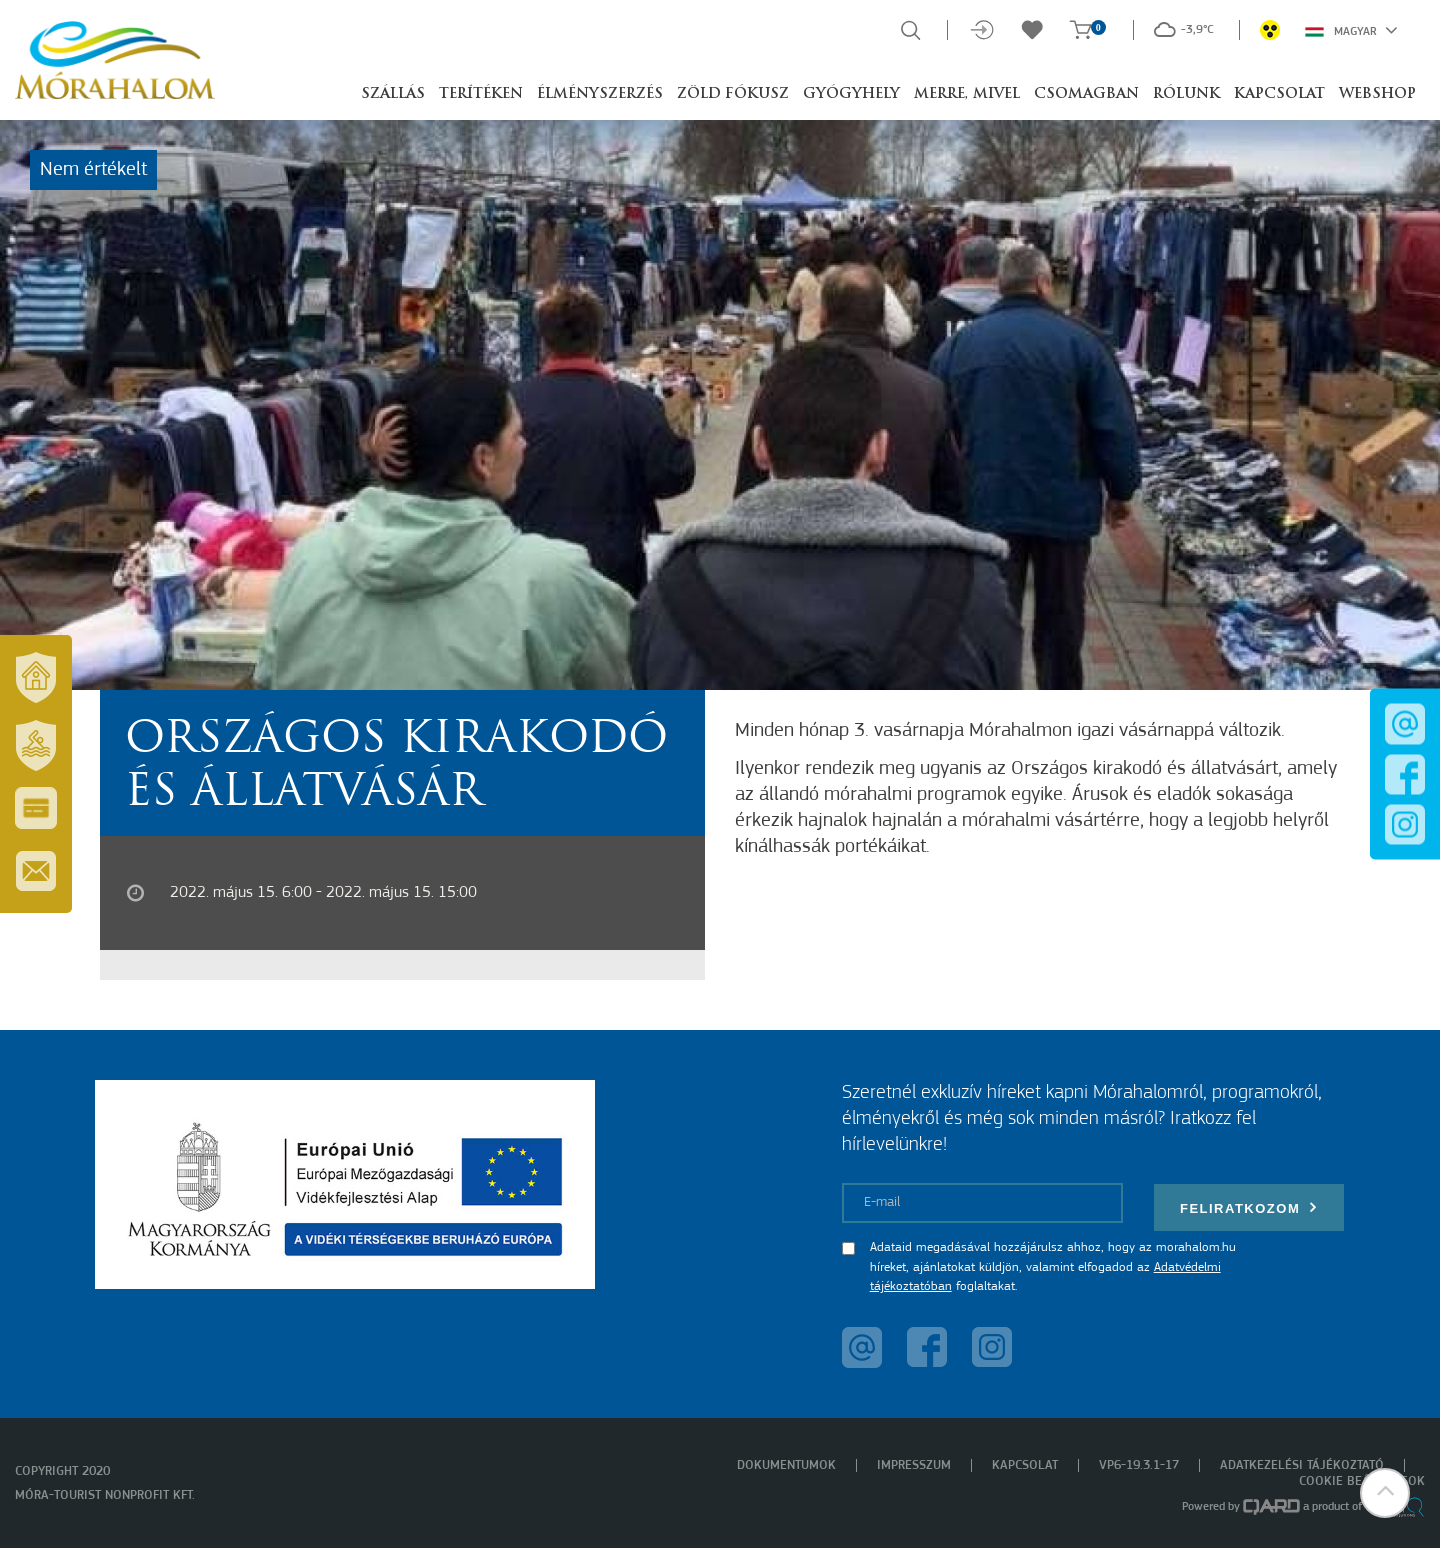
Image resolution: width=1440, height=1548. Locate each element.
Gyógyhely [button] (851, 94)
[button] (1385, 1493)
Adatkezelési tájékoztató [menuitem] (1302, 1465)
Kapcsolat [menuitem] (1025, 1465)
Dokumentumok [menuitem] (786, 1465)
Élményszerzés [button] (600, 94)
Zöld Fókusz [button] (733, 94)
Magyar (1351, 30)
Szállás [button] (393, 94)
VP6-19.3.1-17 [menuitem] (1139, 1465)
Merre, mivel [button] (967, 94)
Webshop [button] (1377, 94)
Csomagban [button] (1086, 94)
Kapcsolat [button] (1279, 94)
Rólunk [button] (1186, 94)
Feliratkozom (1249, 1207)
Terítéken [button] (481, 94)
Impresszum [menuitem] (914, 1465)
